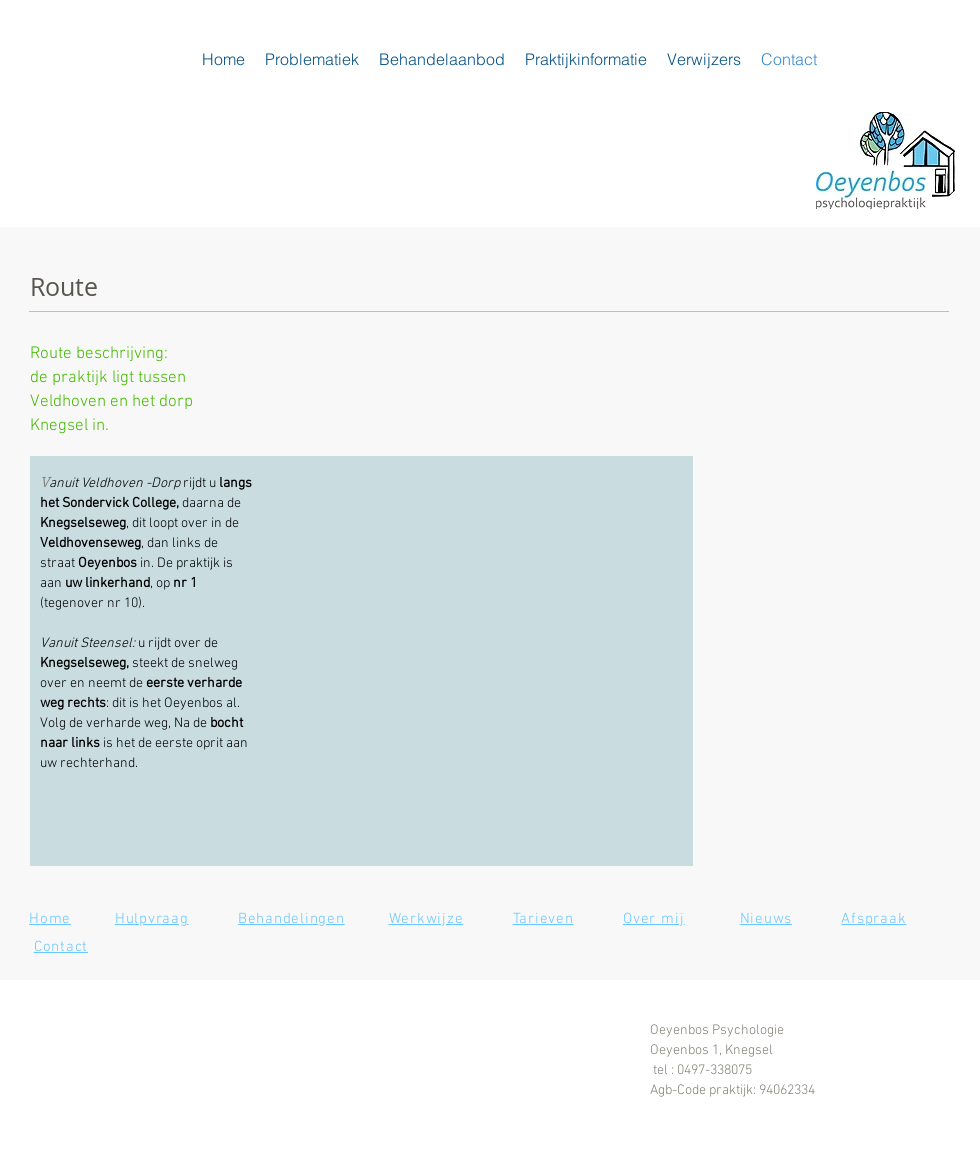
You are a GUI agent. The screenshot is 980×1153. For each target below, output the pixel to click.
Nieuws (766, 919)
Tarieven (543, 919)
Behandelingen (291, 919)
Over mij (654, 919)
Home (50, 919)
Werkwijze (426, 919)
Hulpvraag (152, 919)
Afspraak (873, 919)
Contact (61, 947)
